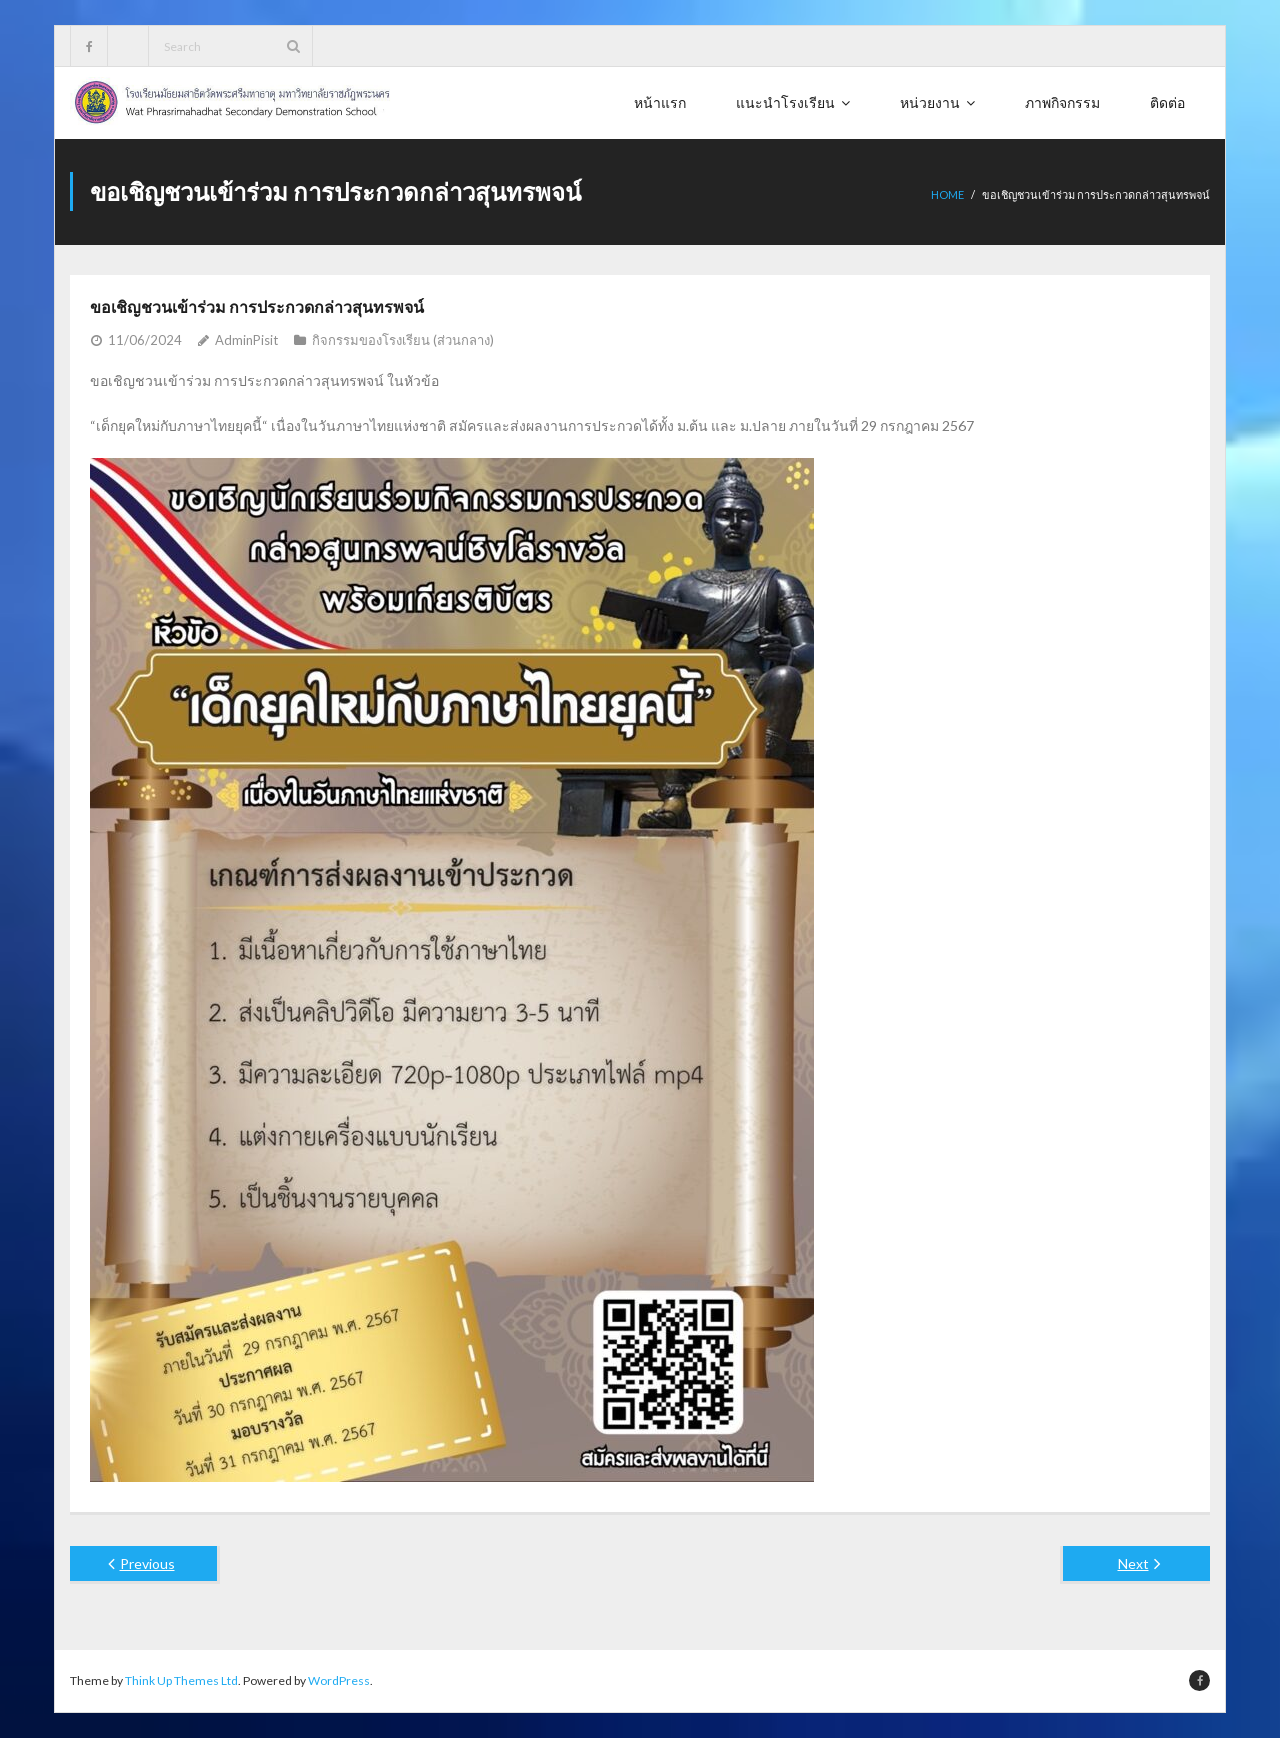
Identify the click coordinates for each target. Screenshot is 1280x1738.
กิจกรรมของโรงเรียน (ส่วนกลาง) (403, 340)
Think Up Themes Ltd (181, 1680)
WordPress (339, 1680)
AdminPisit (246, 340)
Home (947, 194)
